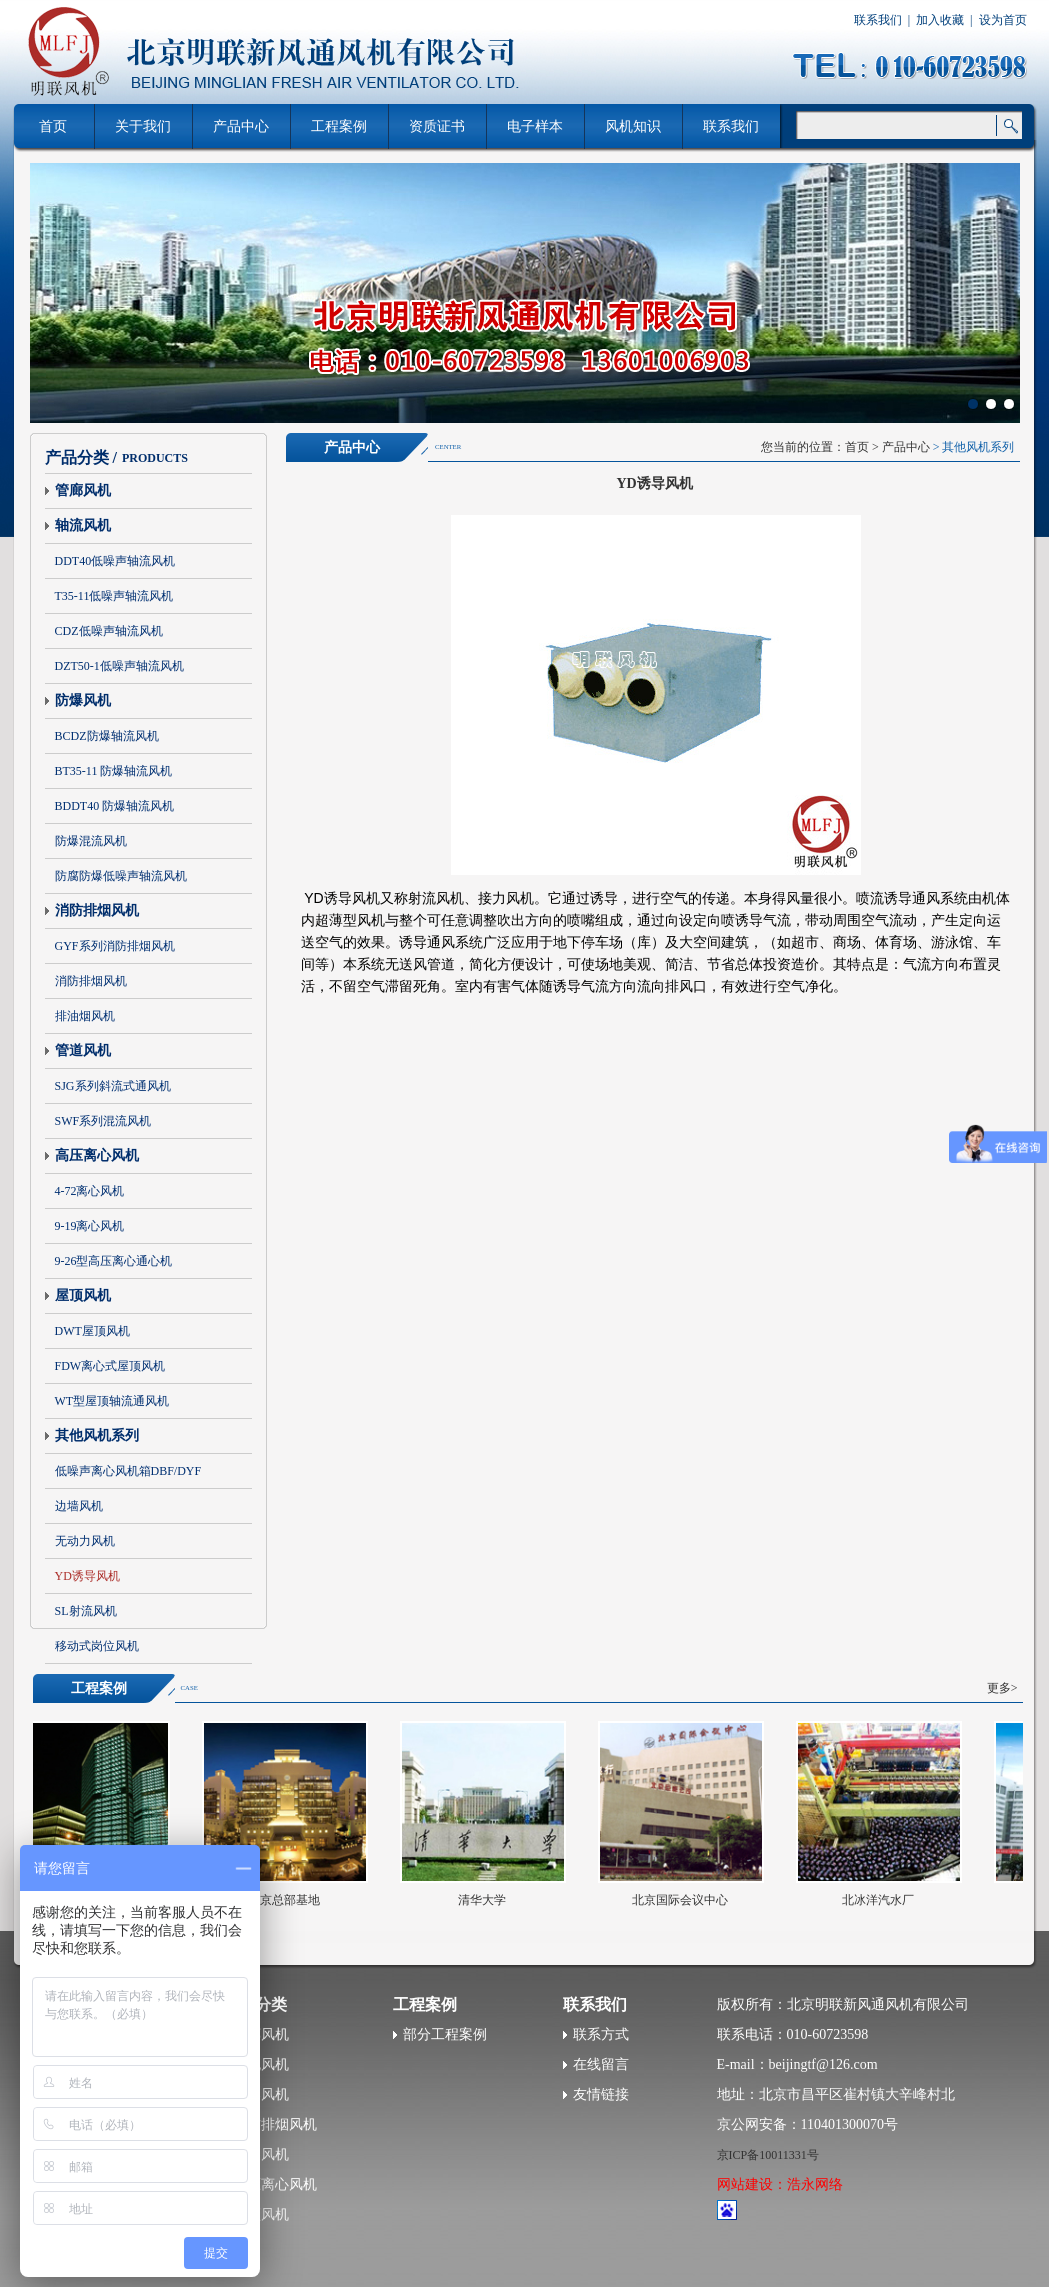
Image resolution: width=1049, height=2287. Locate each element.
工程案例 (339, 126)
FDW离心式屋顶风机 (110, 1366)
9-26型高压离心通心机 (114, 1261)
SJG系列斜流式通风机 (113, 1086)
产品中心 (241, 126)
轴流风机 (83, 525)
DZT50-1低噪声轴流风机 (119, 666)
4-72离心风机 (90, 1191)
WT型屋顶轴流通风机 (112, 1401)
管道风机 (83, 1050)
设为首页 (1003, 20)
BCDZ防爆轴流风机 (107, 736)
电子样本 (535, 126)
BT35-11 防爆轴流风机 (114, 771)
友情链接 (601, 2094)
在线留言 (601, 2064)
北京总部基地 (288, 1900)
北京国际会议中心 (684, 1900)
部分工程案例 (445, 2034)
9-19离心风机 (90, 1226)
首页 (857, 447)
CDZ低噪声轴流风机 (109, 631)
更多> (1002, 1688)
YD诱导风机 (87, 1576)
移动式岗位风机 (97, 1646)
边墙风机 (79, 1506)
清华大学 (486, 1900)
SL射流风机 (86, 1611)
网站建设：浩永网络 (780, 2184)
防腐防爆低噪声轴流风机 (121, 876)
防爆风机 (83, 700)
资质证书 (437, 126)
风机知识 (633, 126)
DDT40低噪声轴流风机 (115, 561)
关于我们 (143, 126)
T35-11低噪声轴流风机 (114, 596)
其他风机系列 (97, 1435)
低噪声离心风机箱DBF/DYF (128, 1471)
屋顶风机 (83, 1295)
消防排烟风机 (97, 910)
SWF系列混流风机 (103, 1121)
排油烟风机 (85, 1016)
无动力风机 (85, 1541)
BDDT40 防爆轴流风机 (115, 806)
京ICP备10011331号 (768, 2155)
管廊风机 (83, 490)
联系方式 (601, 2034)
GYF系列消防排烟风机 (115, 946)
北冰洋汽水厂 (882, 1900)
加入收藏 (940, 20)
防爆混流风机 (91, 841)
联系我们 (878, 20)
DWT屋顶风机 (92, 1331)
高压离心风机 (97, 1155)
